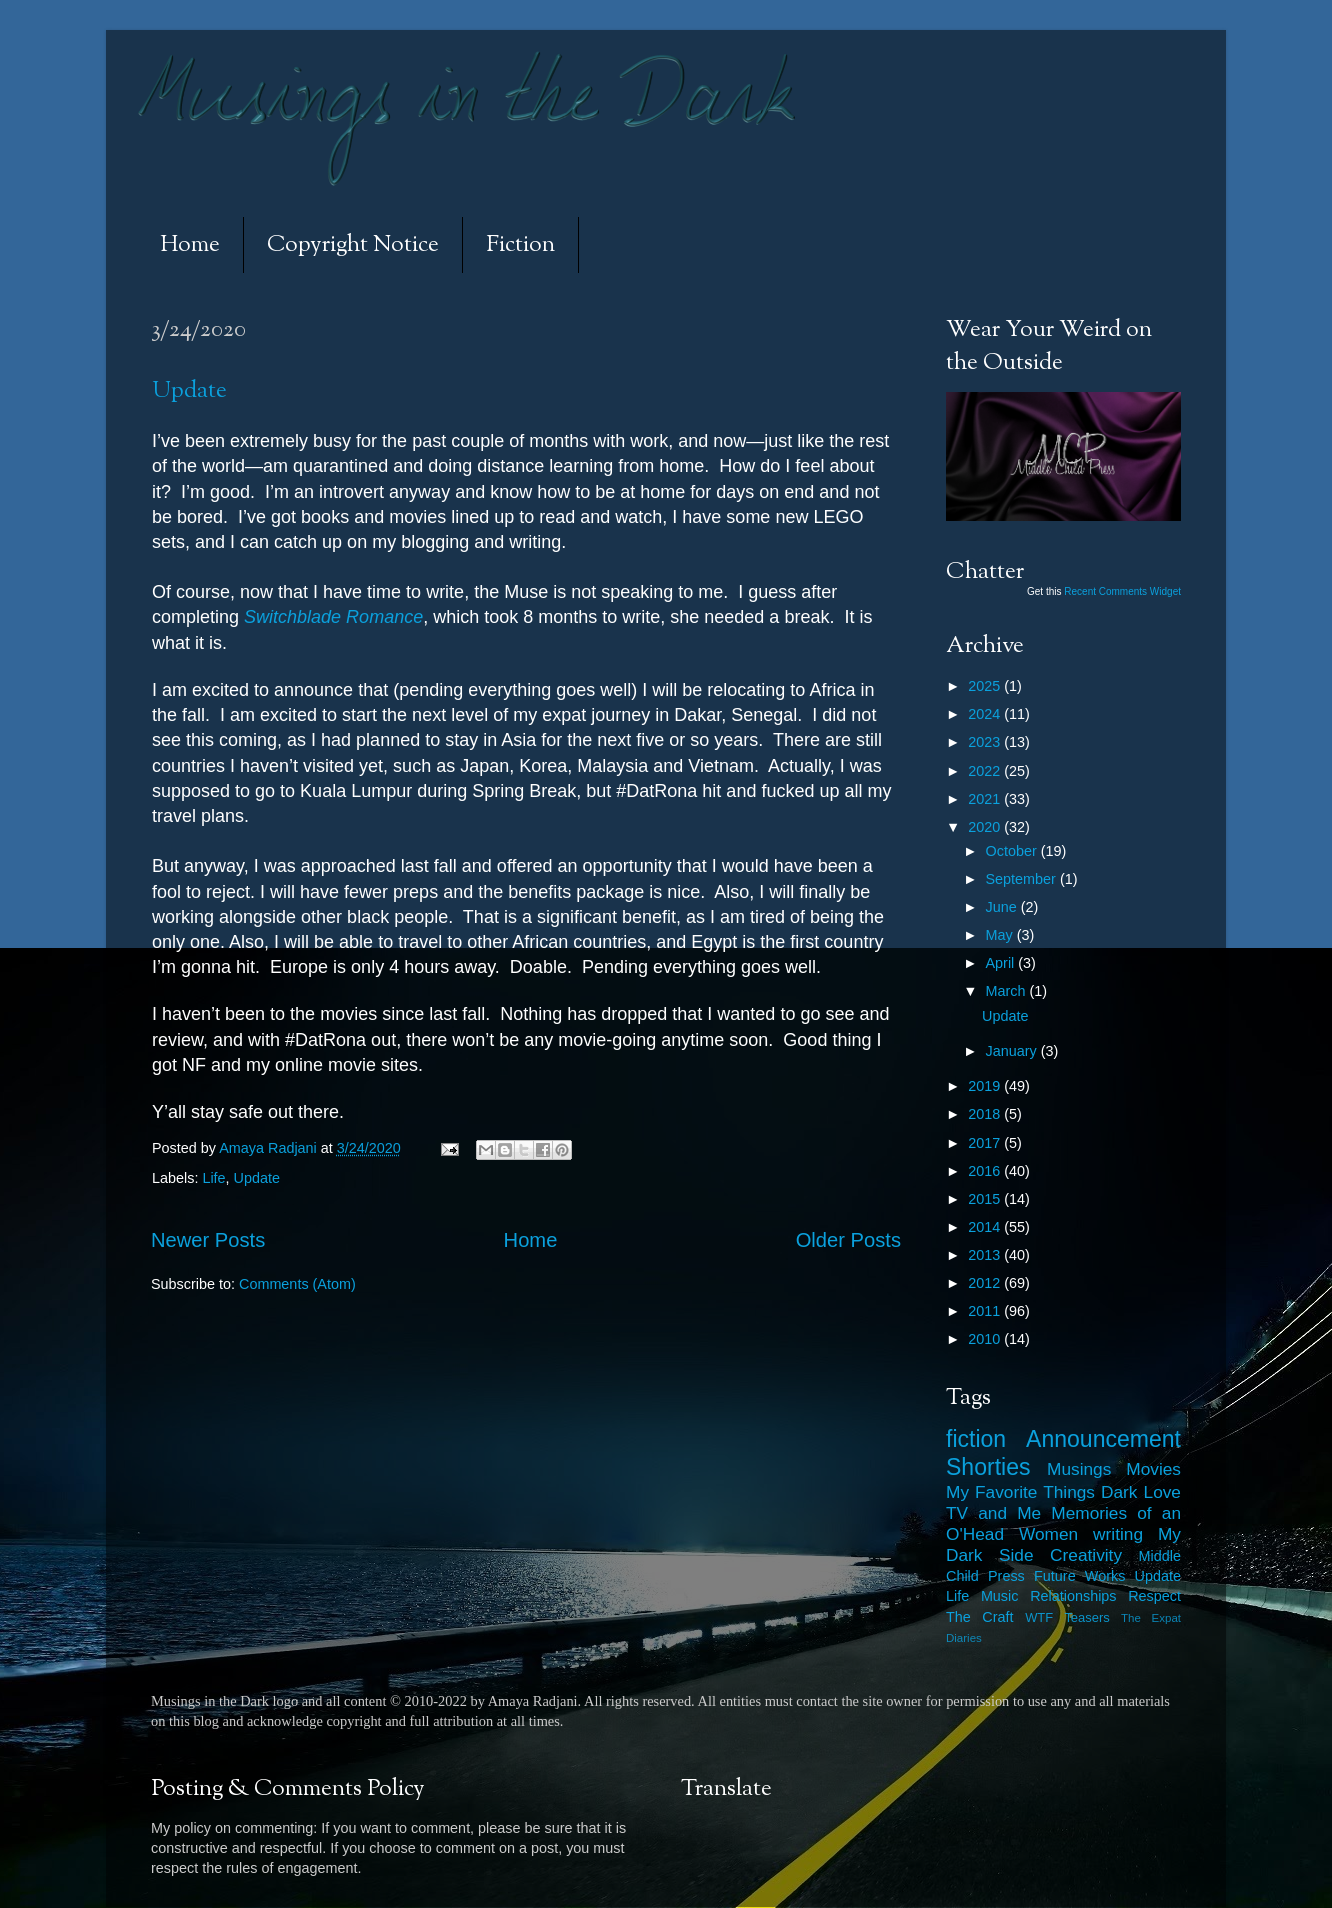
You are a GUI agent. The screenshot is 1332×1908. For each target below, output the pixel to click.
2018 (986, 1114)
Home (190, 245)
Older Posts (848, 1240)
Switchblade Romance (333, 617)
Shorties (988, 1467)
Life (213, 1178)
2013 (986, 1255)
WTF (1039, 1617)
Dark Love (1141, 1492)
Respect (1154, 1596)
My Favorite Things (1020, 1492)
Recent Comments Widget (1122, 591)
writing (1118, 1534)
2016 (986, 1171)
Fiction (520, 245)
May (1001, 935)
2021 (986, 799)
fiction (976, 1439)
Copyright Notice (353, 245)
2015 (986, 1199)
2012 (986, 1283)
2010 (986, 1339)
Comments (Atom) (297, 1284)
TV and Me (993, 1513)
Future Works (1079, 1576)
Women (1048, 1534)
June (1003, 907)
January (1013, 1051)
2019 (986, 1086)
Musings (1079, 1469)
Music (1000, 1596)
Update (189, 391)
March (1008, 991)
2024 (986, 714)
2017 (986, 1143)
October (1013, 851)
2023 (986, 742)
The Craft (980, 1617)
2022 (986, 771)
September (1023, 879)
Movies (1153, 1469)
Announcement (1103, 1439)
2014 (986, 1227)
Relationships (1073, 1596)
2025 (986, 686)
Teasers (1086, 1617)
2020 (986, 827)
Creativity (1086, 1555)
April (1002, 963)
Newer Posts (208, 1240)
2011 (986, 1311)
